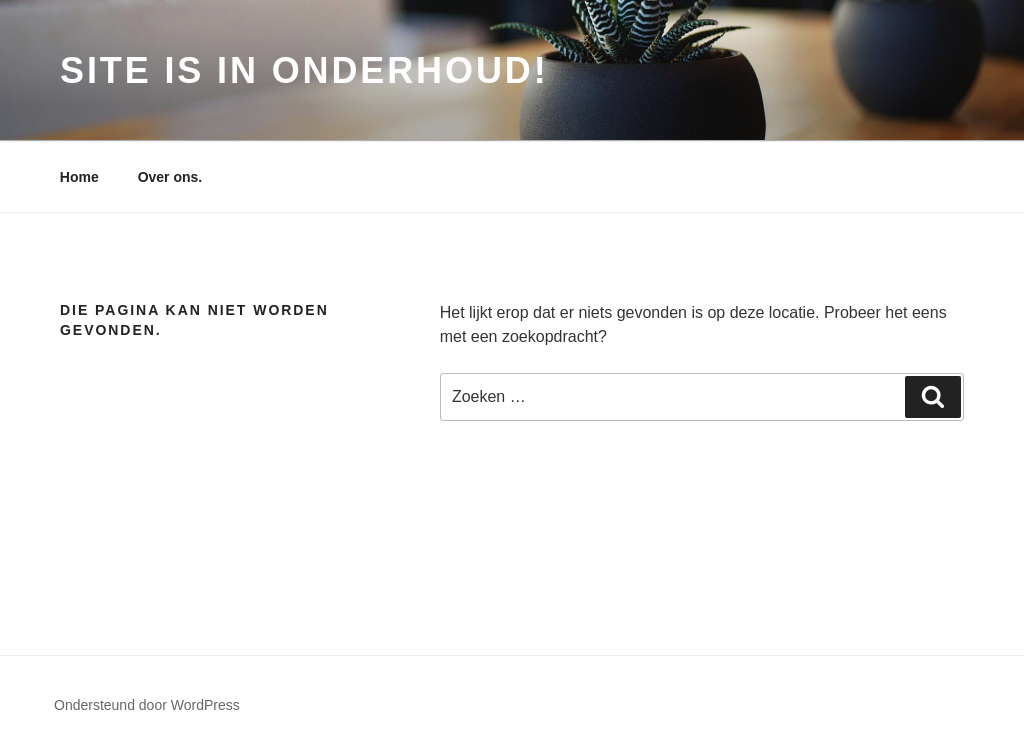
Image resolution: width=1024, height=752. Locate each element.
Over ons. (170, 177)
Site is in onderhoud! (304, 70)
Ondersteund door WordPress (147, 705)
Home (79, 177)
